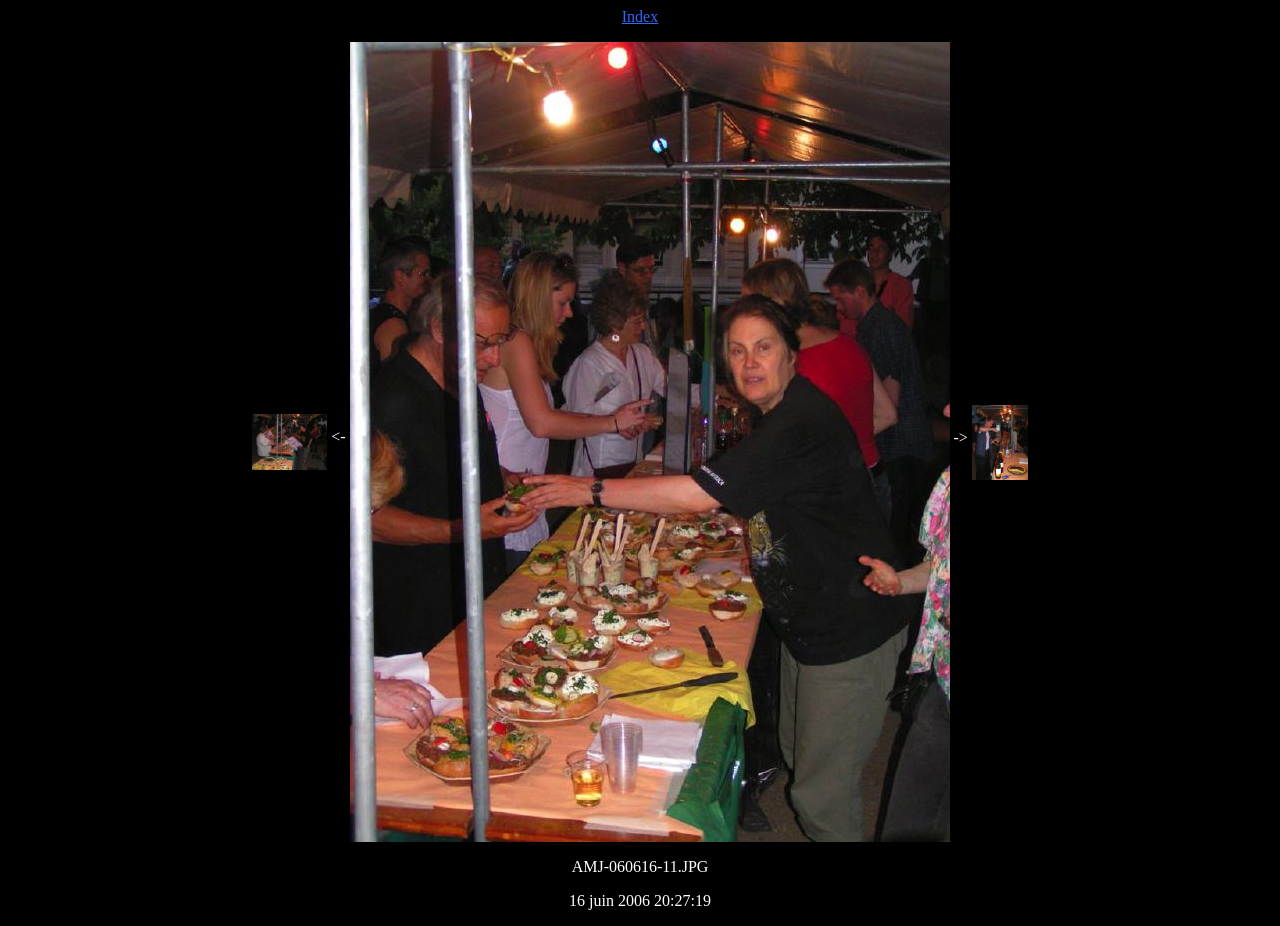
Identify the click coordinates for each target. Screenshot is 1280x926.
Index (640, 16)
